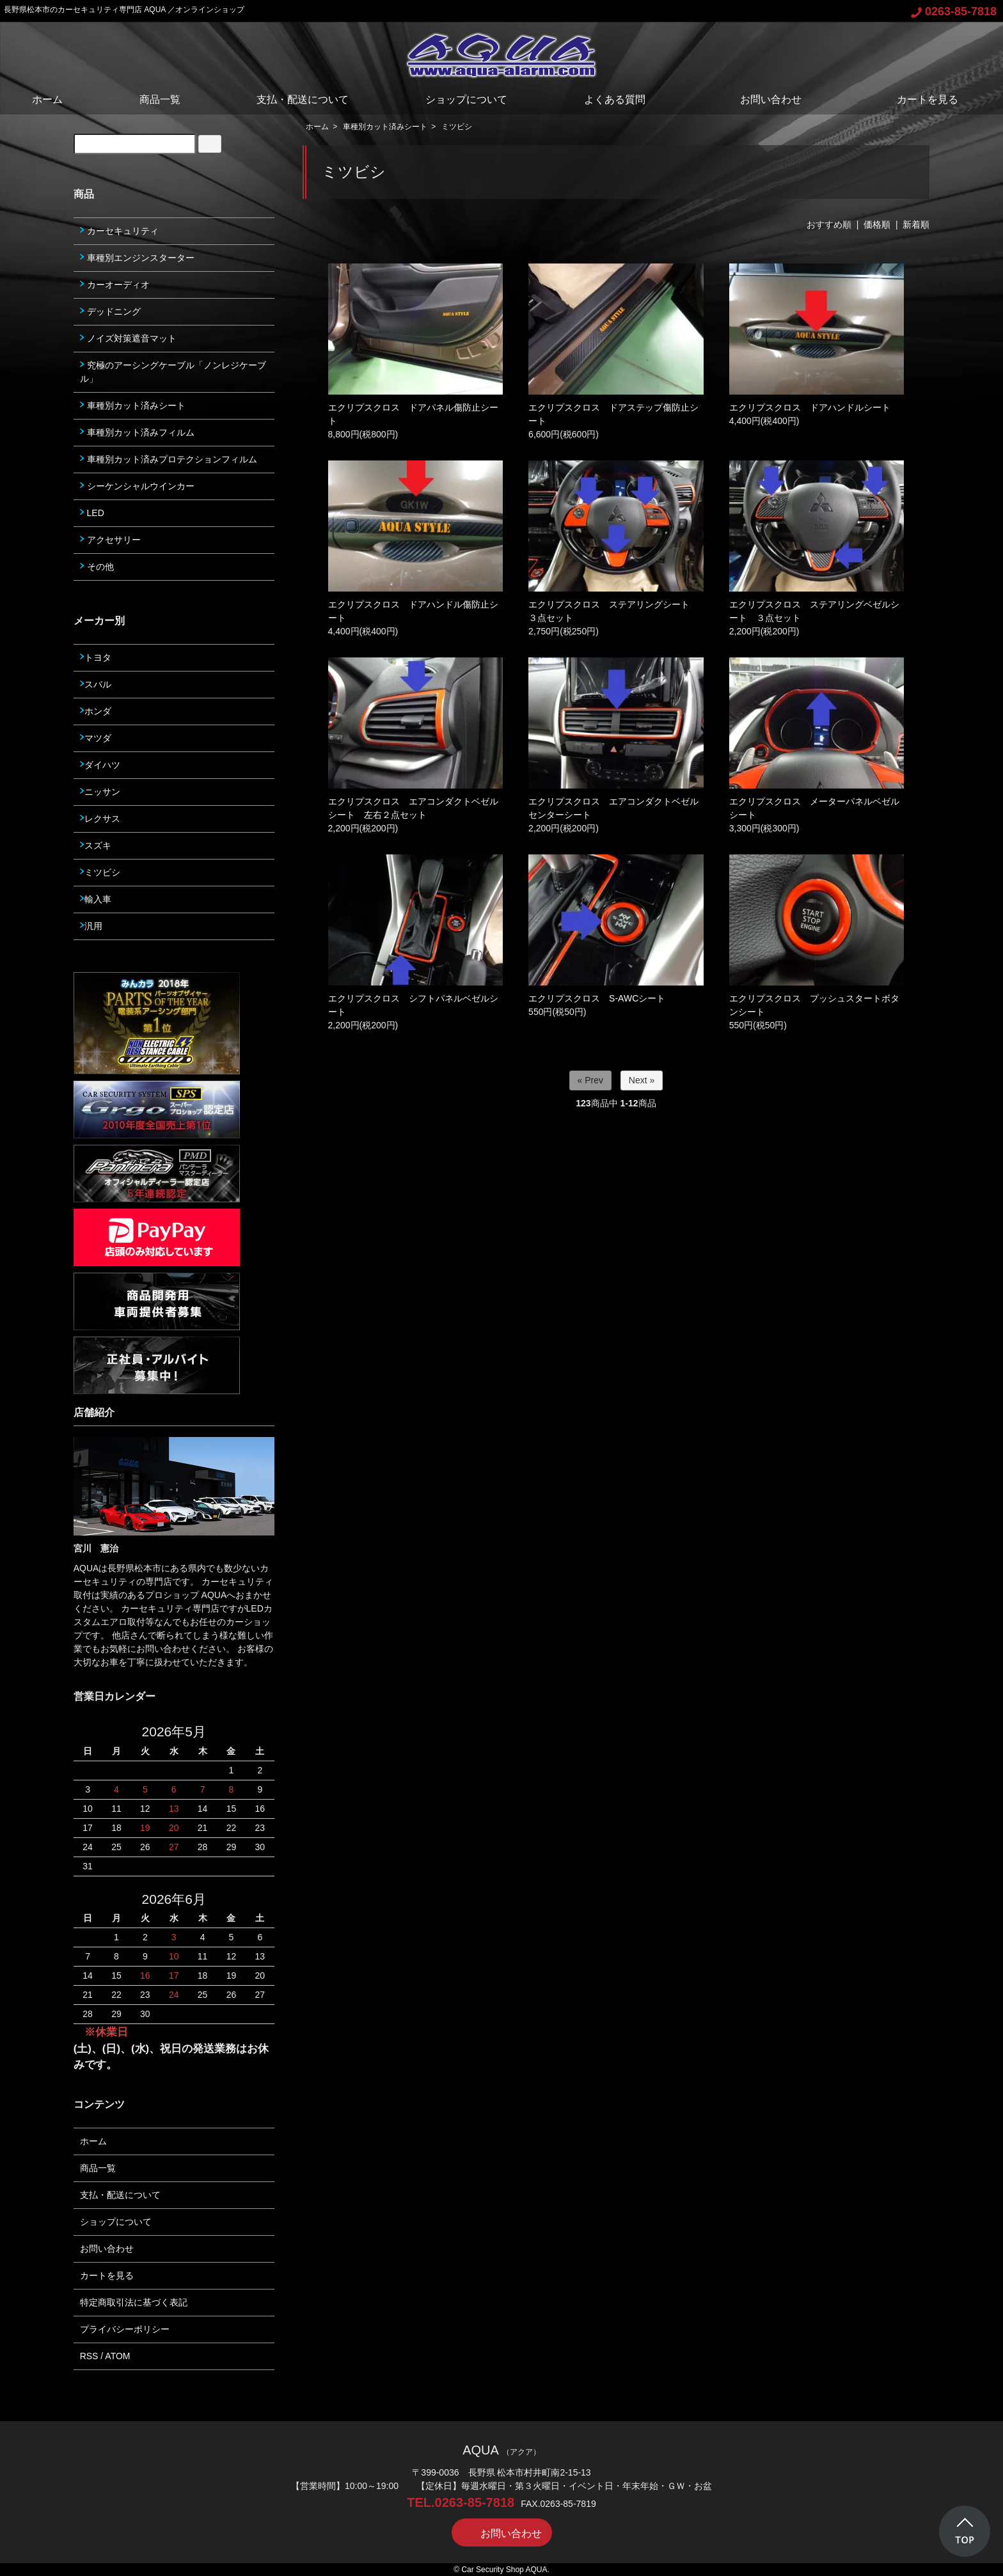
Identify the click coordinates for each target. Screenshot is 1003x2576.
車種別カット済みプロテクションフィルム (168, 459)
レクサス (100, 818)
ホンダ (95, 711)
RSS (89, 2356)
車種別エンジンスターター (137, 258)
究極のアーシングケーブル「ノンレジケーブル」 (173, 372)
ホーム (47, 99)
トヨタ (95, 657)
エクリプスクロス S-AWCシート (596, 998)
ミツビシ (456, 126)
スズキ (95, 845)
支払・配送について (303, 99)
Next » (641, 1080)
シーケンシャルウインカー (137, 486)
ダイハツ (100, 765)
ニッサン (100, 792)
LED (92, 513)
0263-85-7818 (954, 11)
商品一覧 (159, 99)
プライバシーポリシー (125, 2329)
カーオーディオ (115, 284)
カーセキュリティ (119, 231)
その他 (97, 567)
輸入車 (95, 899)
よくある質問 (614, 99)
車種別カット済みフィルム (137, 432)
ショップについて (466, 99)
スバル (95, 684)
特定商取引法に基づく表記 (133, 2302)
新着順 (916, 224)
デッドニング (110, 311)
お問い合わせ (762, 99)
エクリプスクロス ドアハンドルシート (809, 407)
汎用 (91, 926)
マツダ (95, 738)
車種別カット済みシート (385, 126)
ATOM (117, 2356)
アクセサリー (110, 540)
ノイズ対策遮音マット (128, 338)
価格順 (877, 224)
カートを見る (918, 99)
